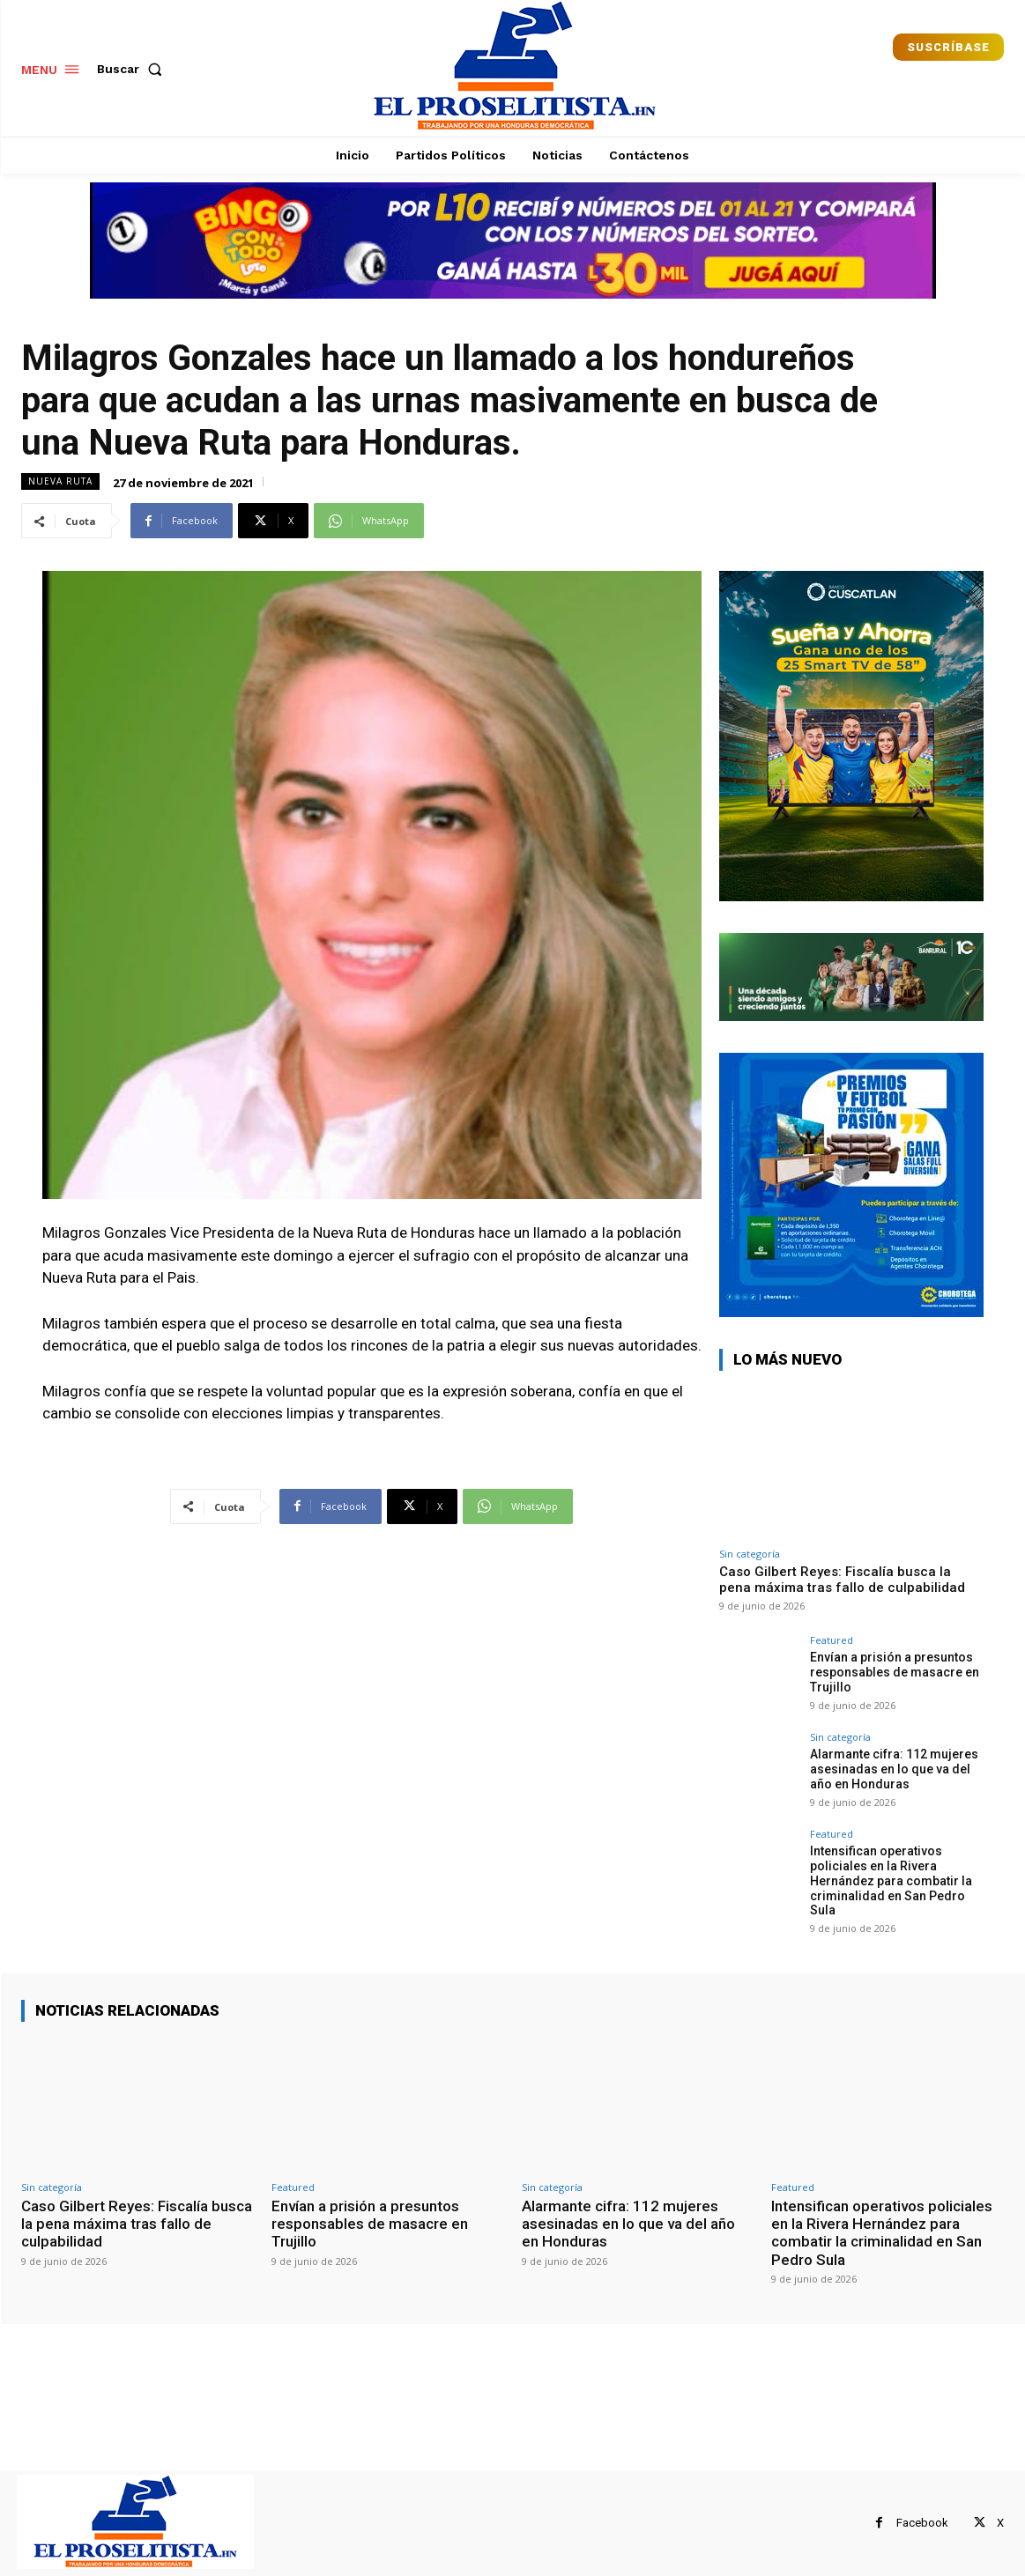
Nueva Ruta (60, 481)
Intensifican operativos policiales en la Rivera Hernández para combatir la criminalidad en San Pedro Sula (891, 1880)
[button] (133, 68)
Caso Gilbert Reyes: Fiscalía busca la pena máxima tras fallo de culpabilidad (842, 1579)
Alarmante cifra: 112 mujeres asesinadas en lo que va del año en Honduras (894, 1769)
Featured (831, 1640)
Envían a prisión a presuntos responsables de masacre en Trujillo (894, 1672)
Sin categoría (749, 1553)
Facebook (922, 2522)
